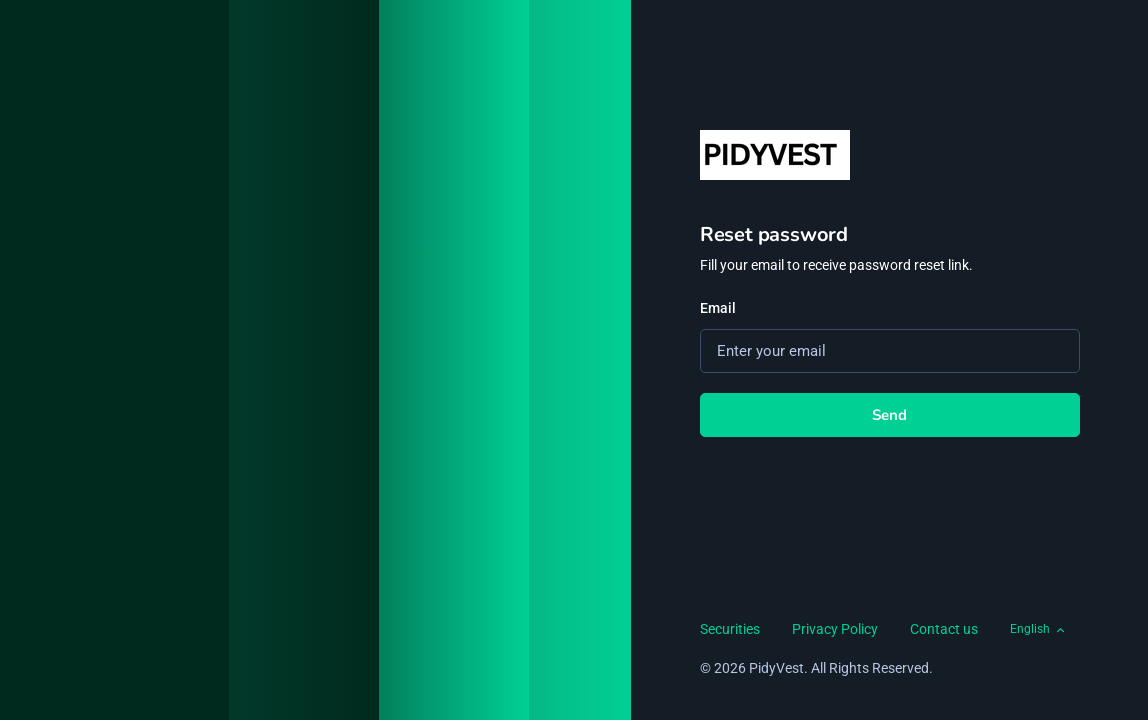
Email (718, 308)
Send (890, 415)
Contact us (944, 629)
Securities (730, 629)
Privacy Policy (835, 629)
